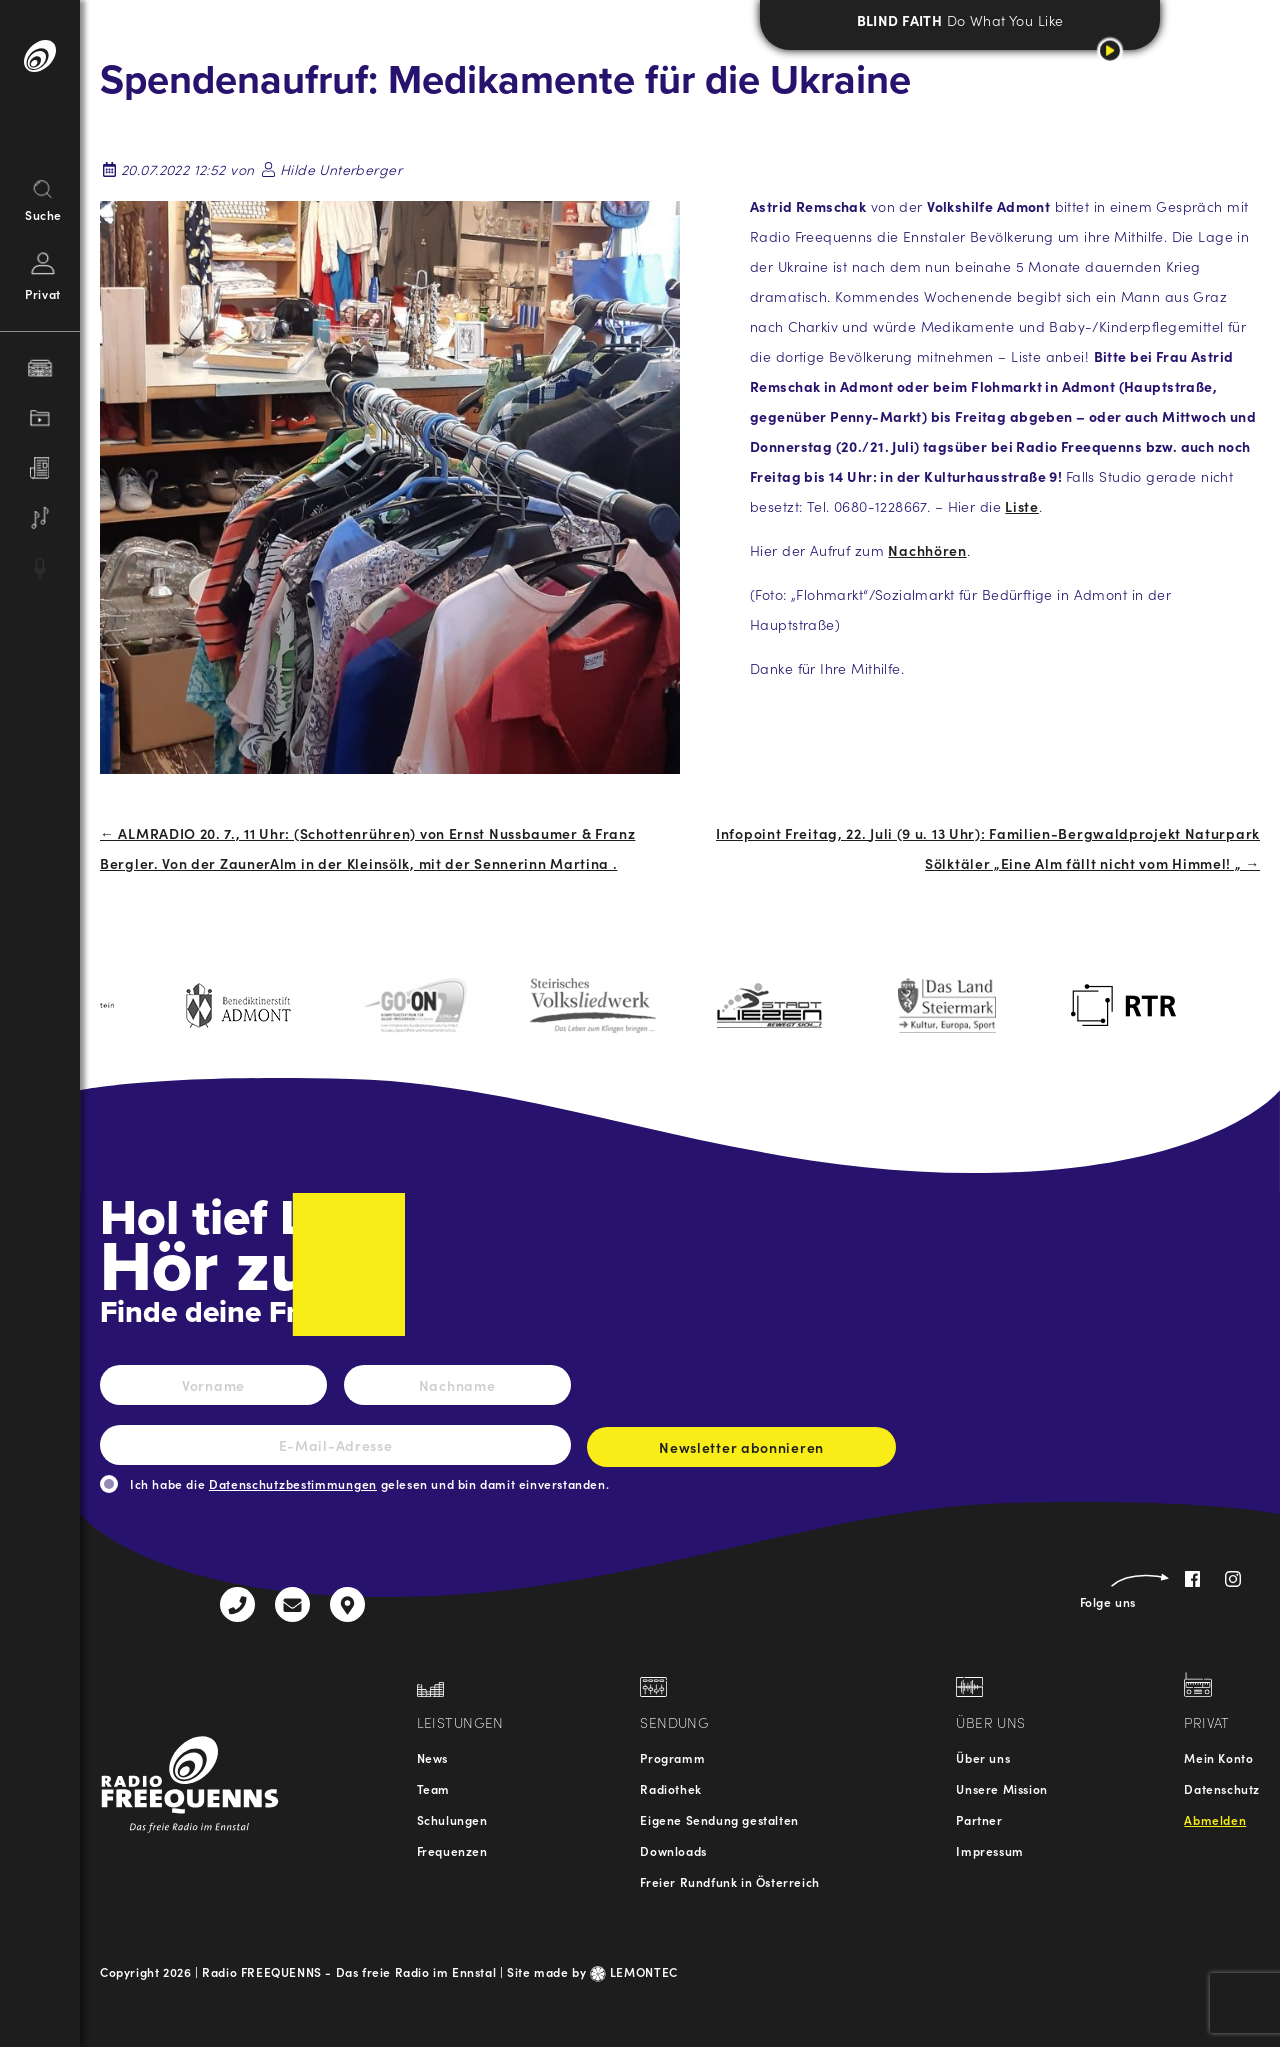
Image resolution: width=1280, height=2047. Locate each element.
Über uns (983, 1757)
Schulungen (452, 1819)
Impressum (989, 1850)
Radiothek (670, 1788)
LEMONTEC (634, 1971)
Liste (1022, 506)
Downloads (673, 1850)
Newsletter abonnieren (741, 1452)
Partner (979, 1819)
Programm (672, 1757)
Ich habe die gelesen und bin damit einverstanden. (369, 1483)
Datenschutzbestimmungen (293, 1483)
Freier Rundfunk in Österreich (729, 1881)
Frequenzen (452, 1850)
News (432, 1757)
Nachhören (927, 550)
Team (433, 1788)
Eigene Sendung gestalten (719, 1819)
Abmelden (1215, 1819)
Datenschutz (1222, 1788)
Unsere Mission (1001, 1788)
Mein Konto (1218, 1757)
